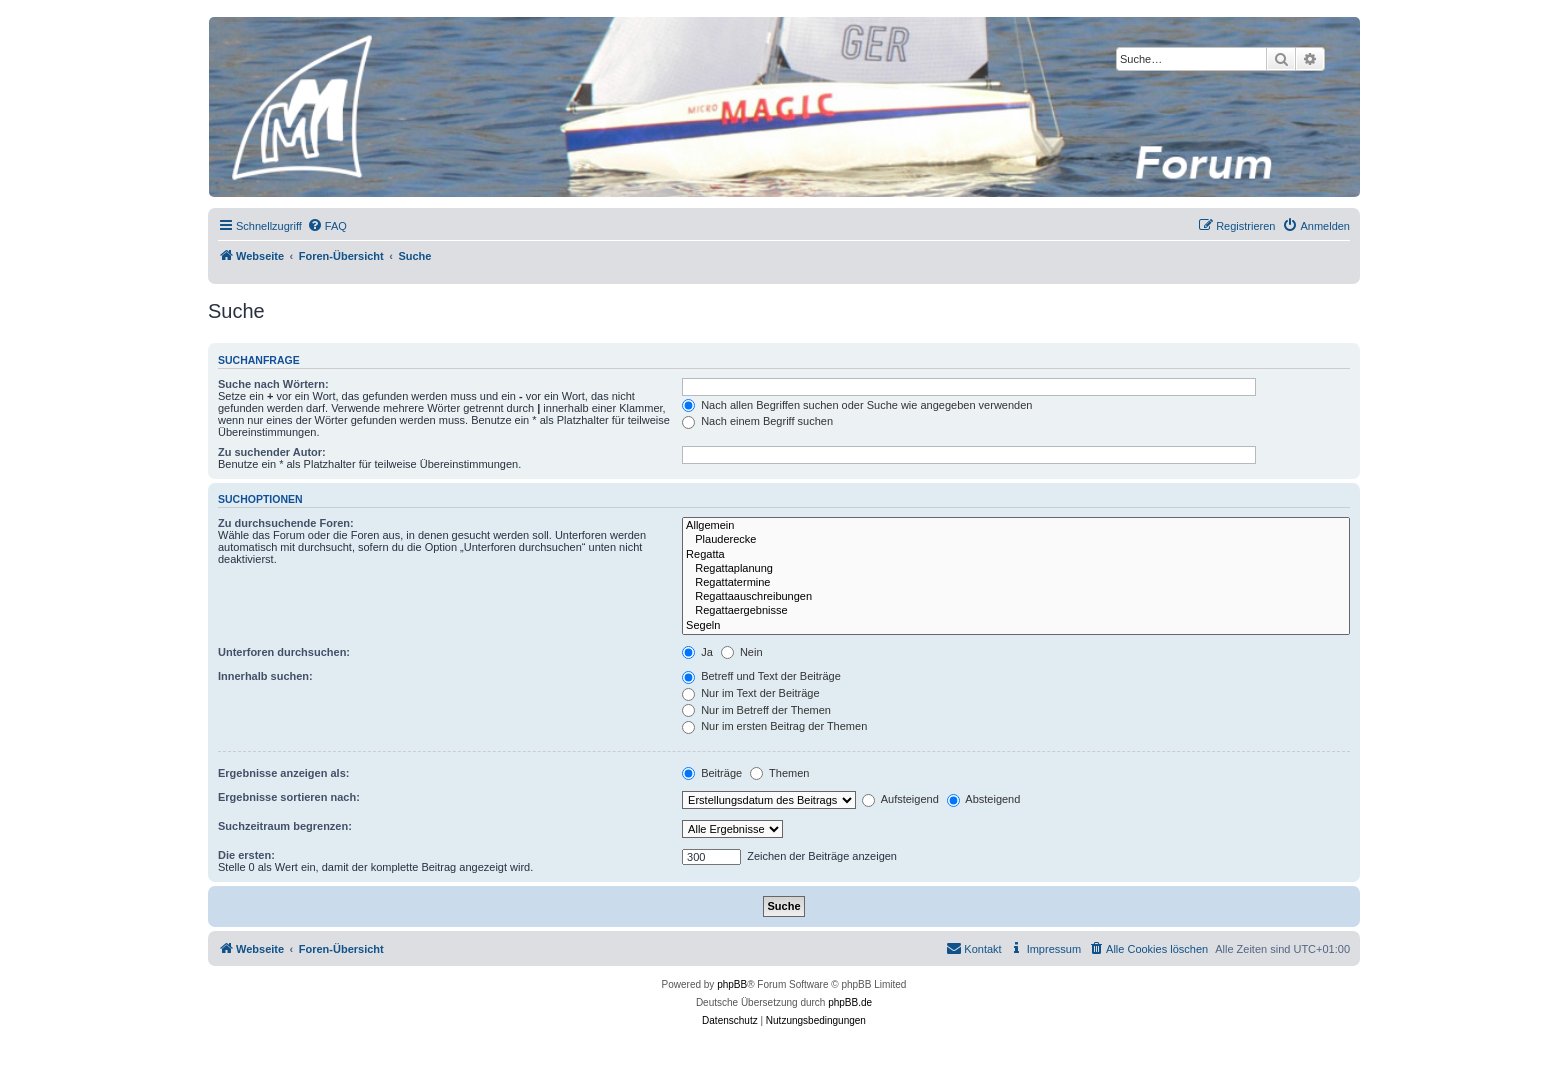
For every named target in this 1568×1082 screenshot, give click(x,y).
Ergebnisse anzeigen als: (283, 773)
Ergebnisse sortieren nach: (289, 797)
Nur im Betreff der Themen (756, 710)
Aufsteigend (900, 799)
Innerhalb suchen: (265, 676)
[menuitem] (327, 226)
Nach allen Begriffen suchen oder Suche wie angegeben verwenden (857, 405)
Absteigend (984, 799)
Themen (779, 773)
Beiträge (712, 773)
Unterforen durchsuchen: (284, 652)
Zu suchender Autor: (272, 452)
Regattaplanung (1016, 569)
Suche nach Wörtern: (273, 384)
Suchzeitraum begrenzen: (285, 826)
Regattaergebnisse (1016, 611)
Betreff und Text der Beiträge (761, 676)
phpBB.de (850, 1002)
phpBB (732, 984)
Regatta (1016, 555)
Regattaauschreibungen (1016, 597)
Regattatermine (1016, 583)
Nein (742, 652)
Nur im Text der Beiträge (750, 693)
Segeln (1016, 626)
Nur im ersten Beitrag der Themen (774, 726)
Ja (697, 652)
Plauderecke (1016, 540)
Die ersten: (246, 855)
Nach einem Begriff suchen (757, 421)
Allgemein (1016, 526)
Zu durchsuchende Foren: (286, 523)
